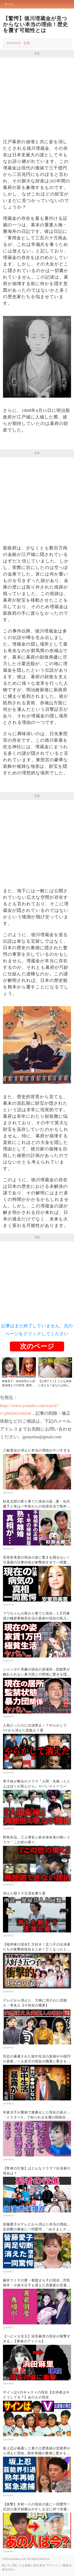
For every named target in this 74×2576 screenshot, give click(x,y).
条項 (42, 2565)
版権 (65, 2565)
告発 (26, 43)
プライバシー (54, 2565)
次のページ (37, 1346)
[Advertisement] (37, 97)
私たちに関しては (13, 2565)
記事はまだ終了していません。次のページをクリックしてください (37, 1329)
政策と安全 (32, 2565)
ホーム (9, 4)
